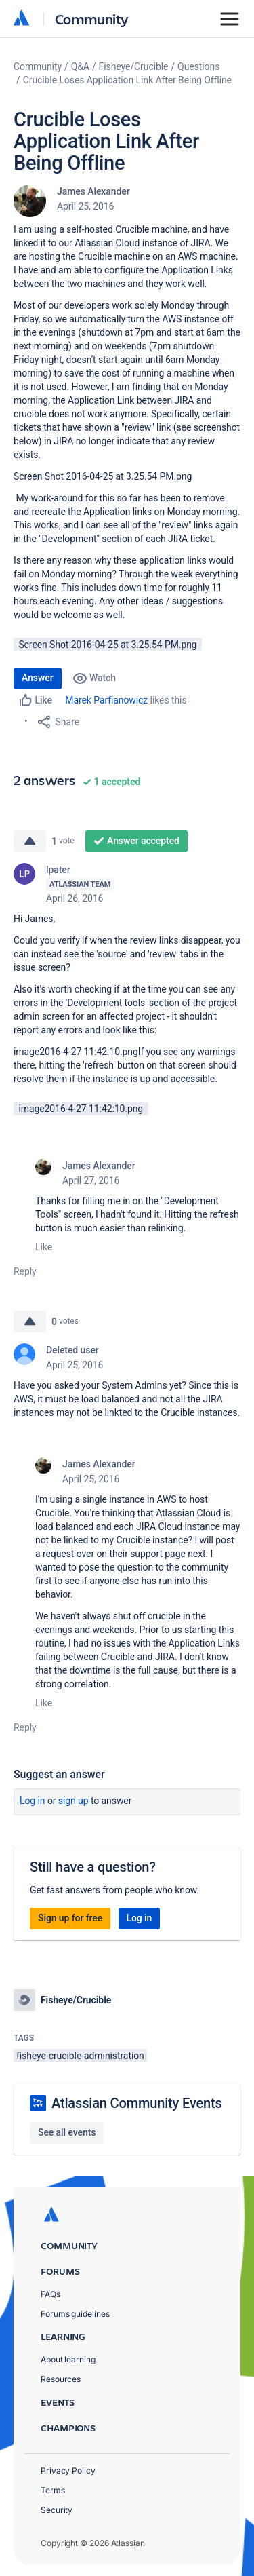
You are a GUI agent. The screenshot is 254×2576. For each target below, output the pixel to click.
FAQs (50, 2294)
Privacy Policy (68, 2470)
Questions (198, 66)
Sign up (73, 1800)
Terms (53, 2490)
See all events (67, 2132)
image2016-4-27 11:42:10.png (80, 1108)
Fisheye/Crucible (134, 66)
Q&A (80, 66)
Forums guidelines (75, 2314)
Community (92, 18)
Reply (25, 1271)
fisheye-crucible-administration (80, 2055)
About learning (68, 2359)
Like (43, 1247)
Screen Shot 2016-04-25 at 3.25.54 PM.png (107, 644)
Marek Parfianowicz (106, 700)
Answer (38, 677)
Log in (32, 1800)
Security (56, 2510)
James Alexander (93, 191)
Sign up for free (70, 1917)
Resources (61, 2379)
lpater (58, 869)
